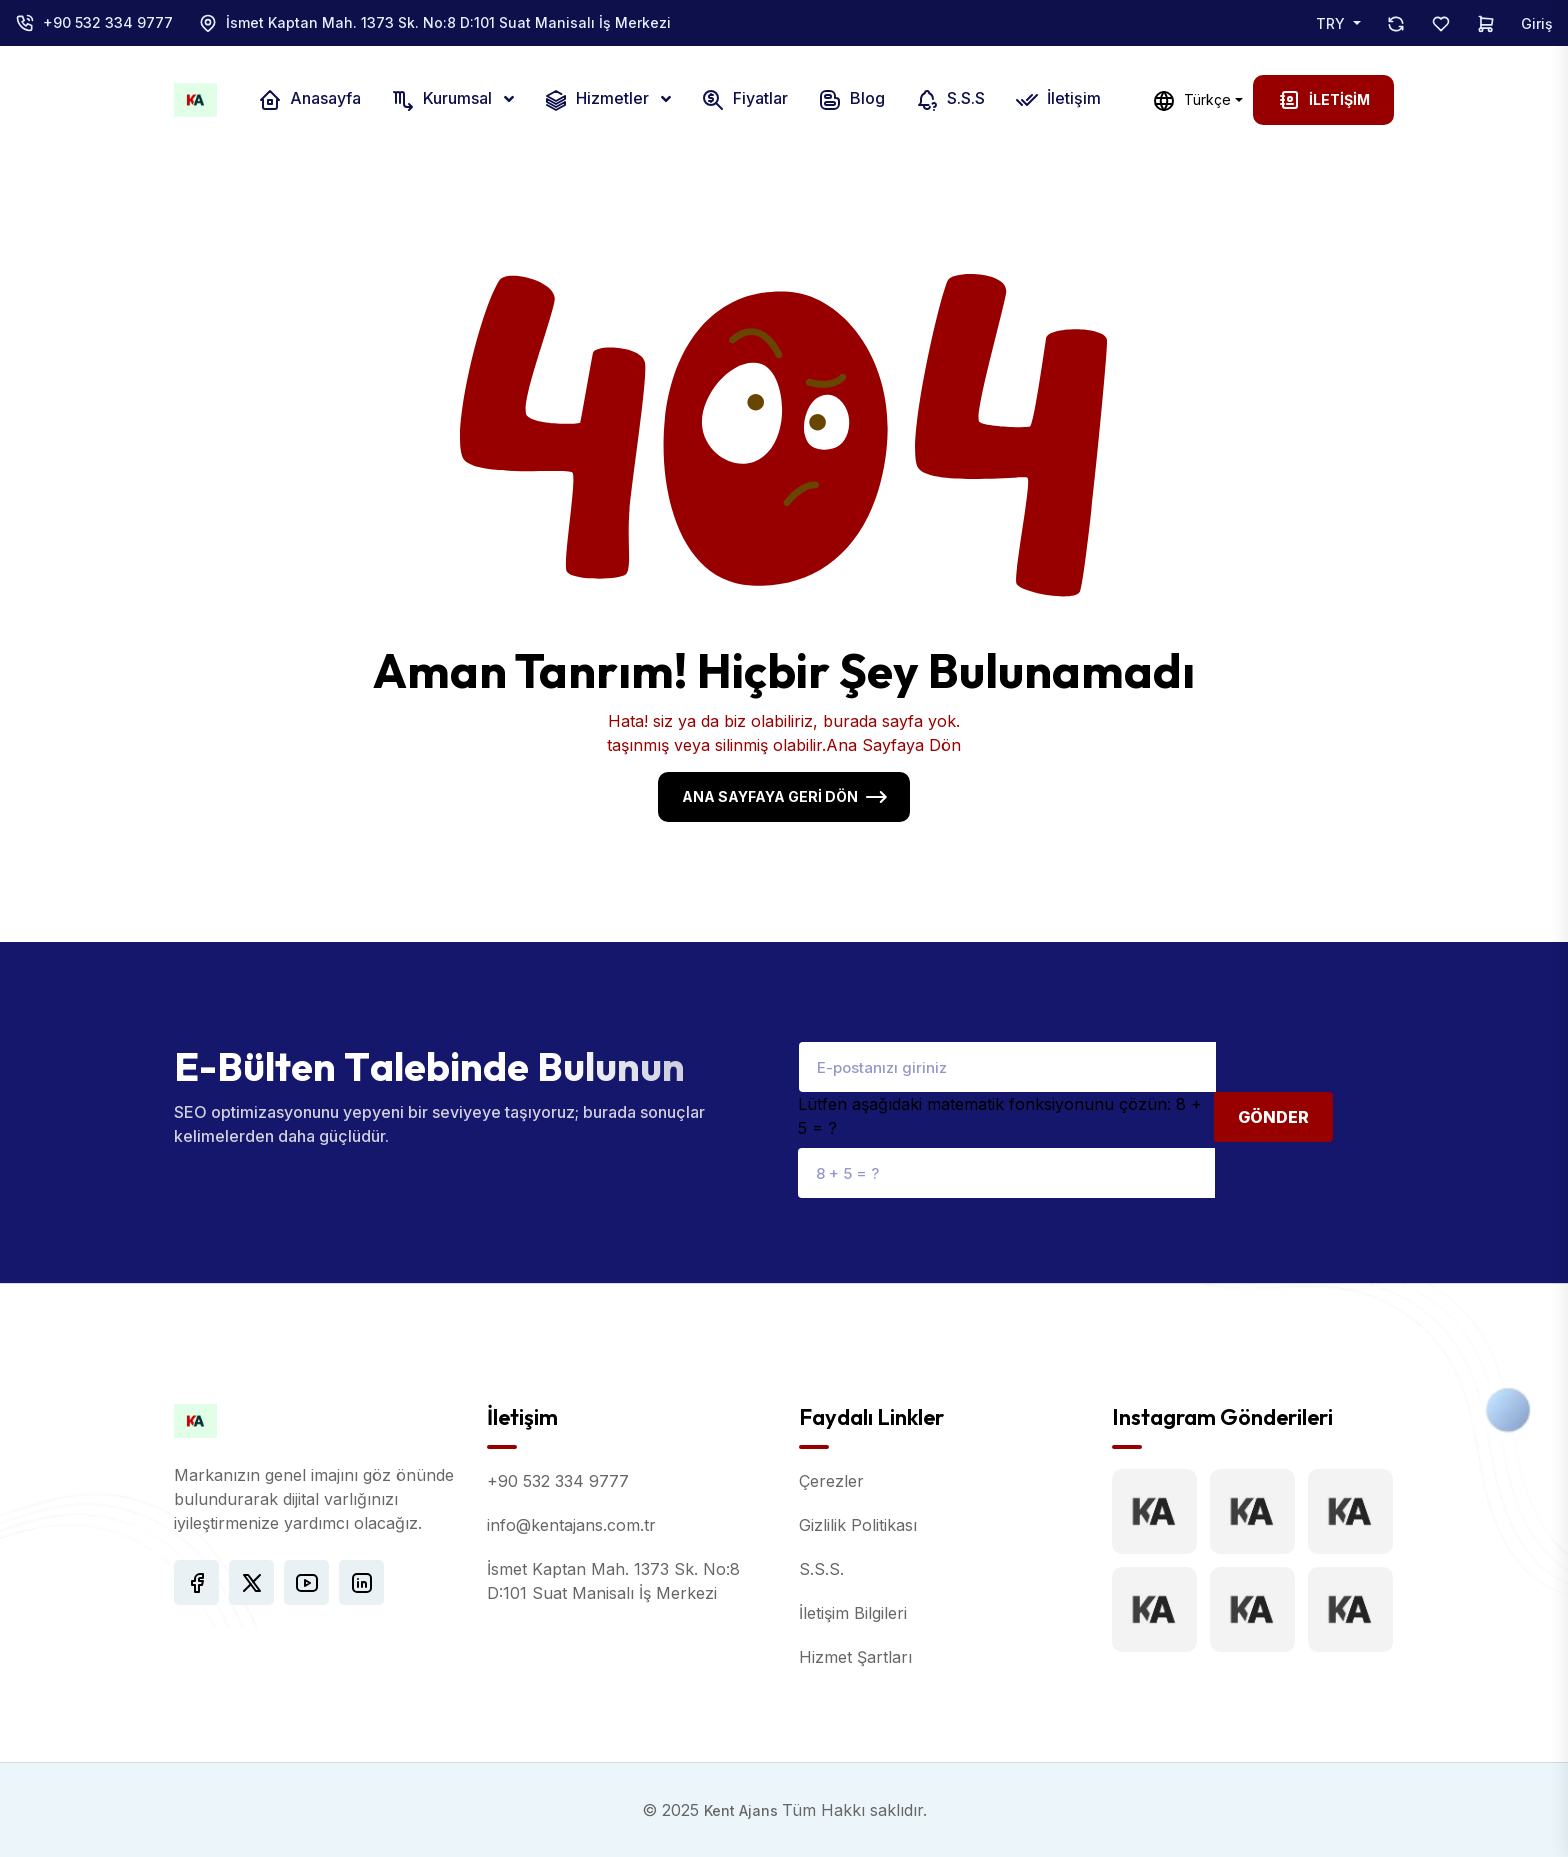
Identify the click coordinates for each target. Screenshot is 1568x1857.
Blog (851, 100)
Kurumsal (443, 100)
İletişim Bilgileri (853, 1613)
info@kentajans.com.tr (571, 1525)
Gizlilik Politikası (858, 1525)
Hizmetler (598, 100)
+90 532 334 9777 (108, 22)
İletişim (1058, 100)
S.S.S (950, 100)
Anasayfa (309, 100)
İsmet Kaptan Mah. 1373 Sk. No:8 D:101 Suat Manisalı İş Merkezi (448, 22)
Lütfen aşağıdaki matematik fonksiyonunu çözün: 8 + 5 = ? (1000, 1116)
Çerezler (831, 1481)
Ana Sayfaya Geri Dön (770, 796)
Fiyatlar (744, 100)
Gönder (1273, 1117)
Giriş (1537, 23)
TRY (1332, 23)
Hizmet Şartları (855, 1657)
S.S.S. (821, 1569)
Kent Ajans (743, 1810)
